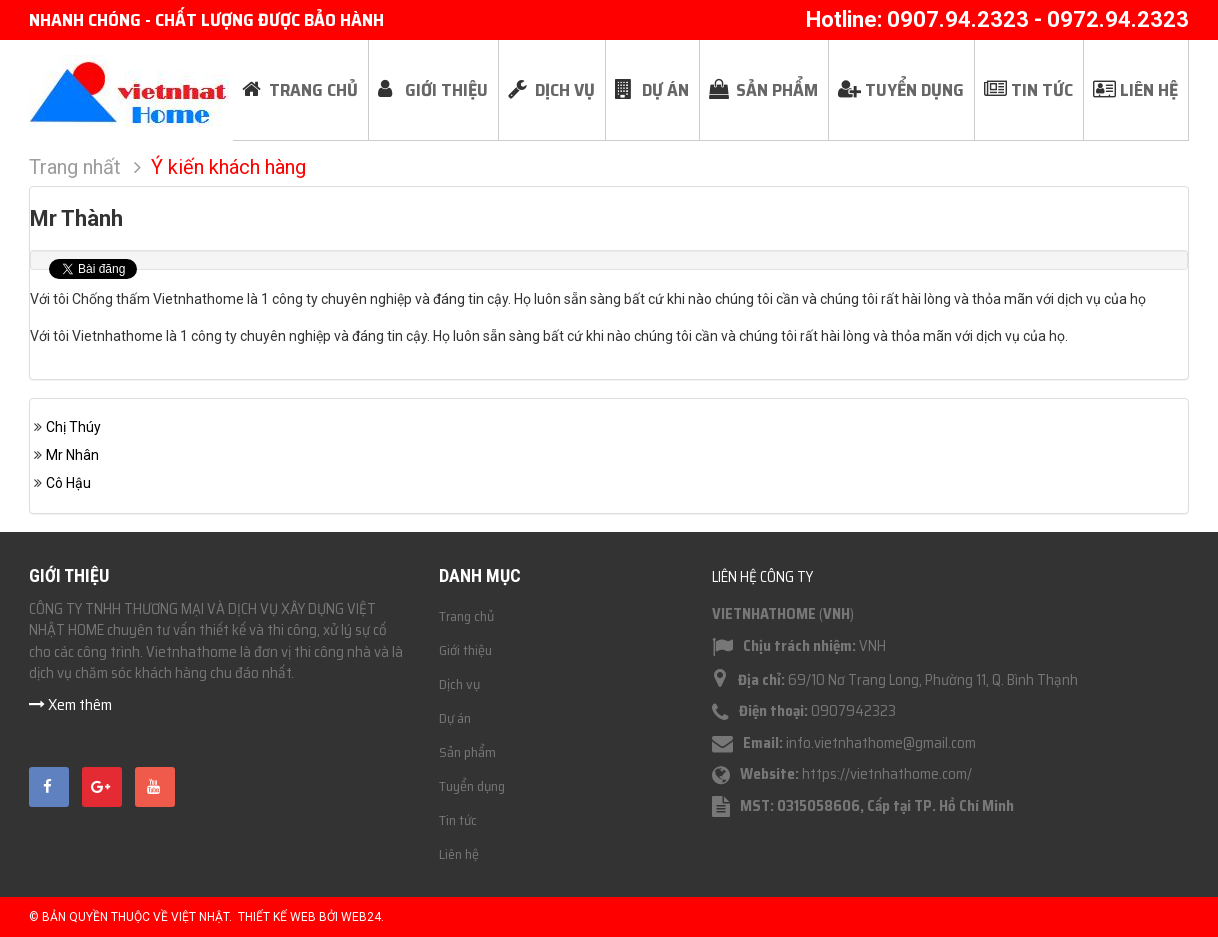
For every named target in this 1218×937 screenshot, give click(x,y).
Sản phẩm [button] (777, 90)
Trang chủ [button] (313, 90)
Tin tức (458, 820)
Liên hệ (459, 854)
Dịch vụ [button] (565, 90)
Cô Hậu (68, 483)
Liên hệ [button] (1149, 90)
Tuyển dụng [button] (914, 90)
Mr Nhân (72, 455)
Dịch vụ (459, 684)
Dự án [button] (665, 90)
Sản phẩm (467, 752)
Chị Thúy (73, 427)
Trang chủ (466, 616)
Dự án (455, 718)
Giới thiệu (465, 650)
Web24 (361, 917)
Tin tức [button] (1042, 90)
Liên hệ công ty (762, 577)
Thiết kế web (277, 917)
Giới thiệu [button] (446, 90)
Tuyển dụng (472, 786)
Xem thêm (70, 704)
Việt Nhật (200, 917)
